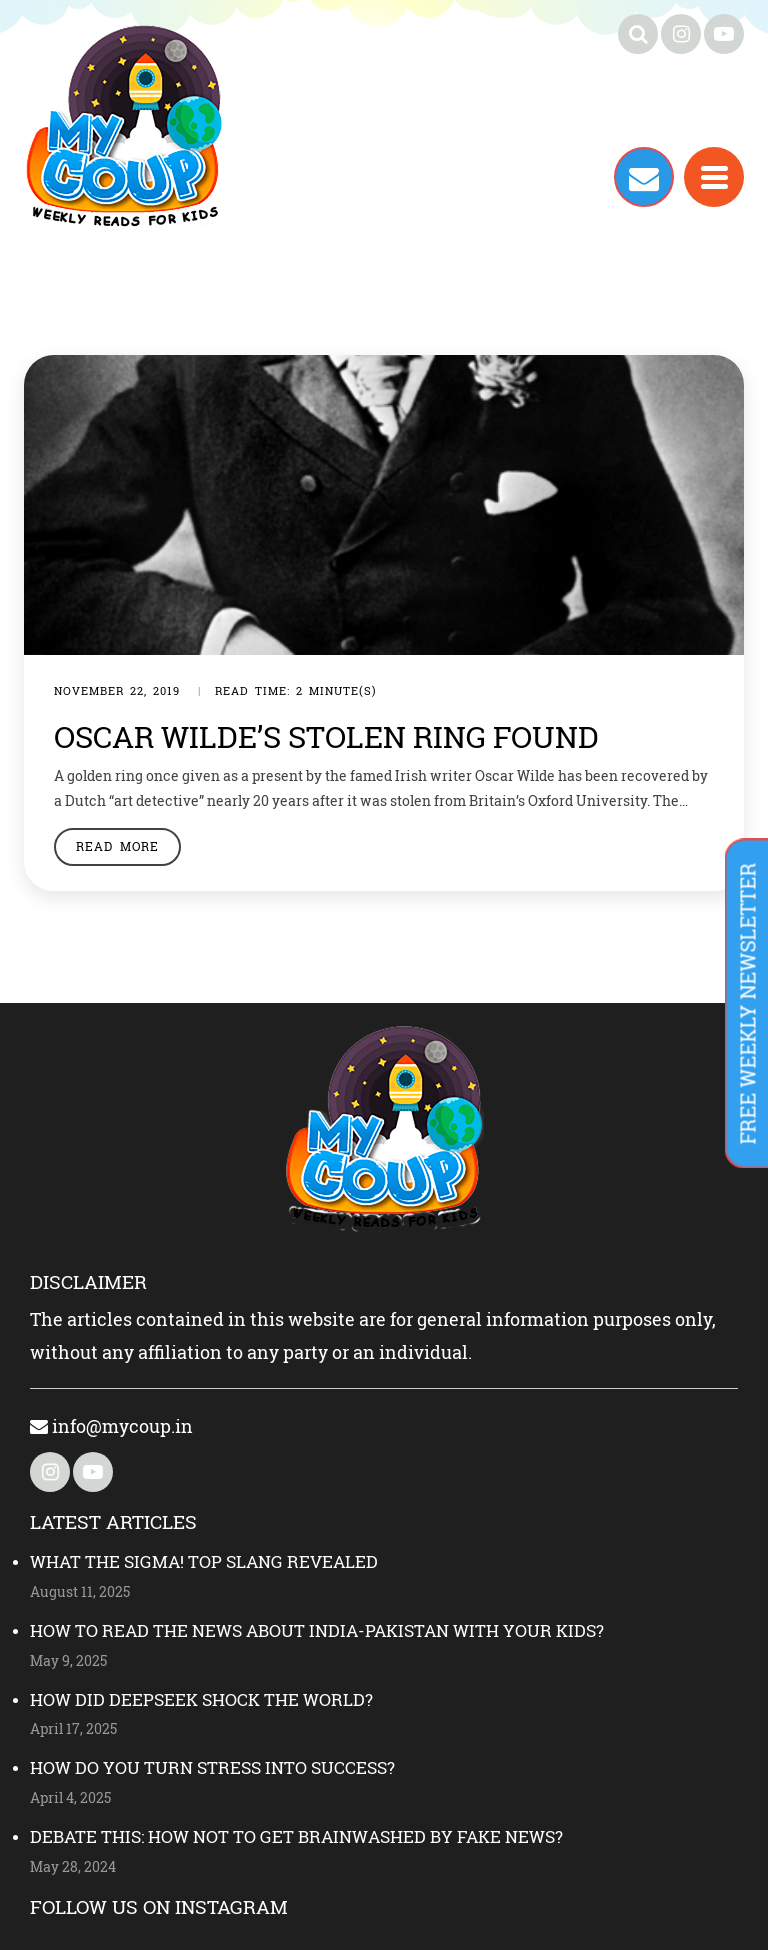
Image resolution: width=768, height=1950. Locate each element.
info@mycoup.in (111, 1426)
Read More (117, 846)
